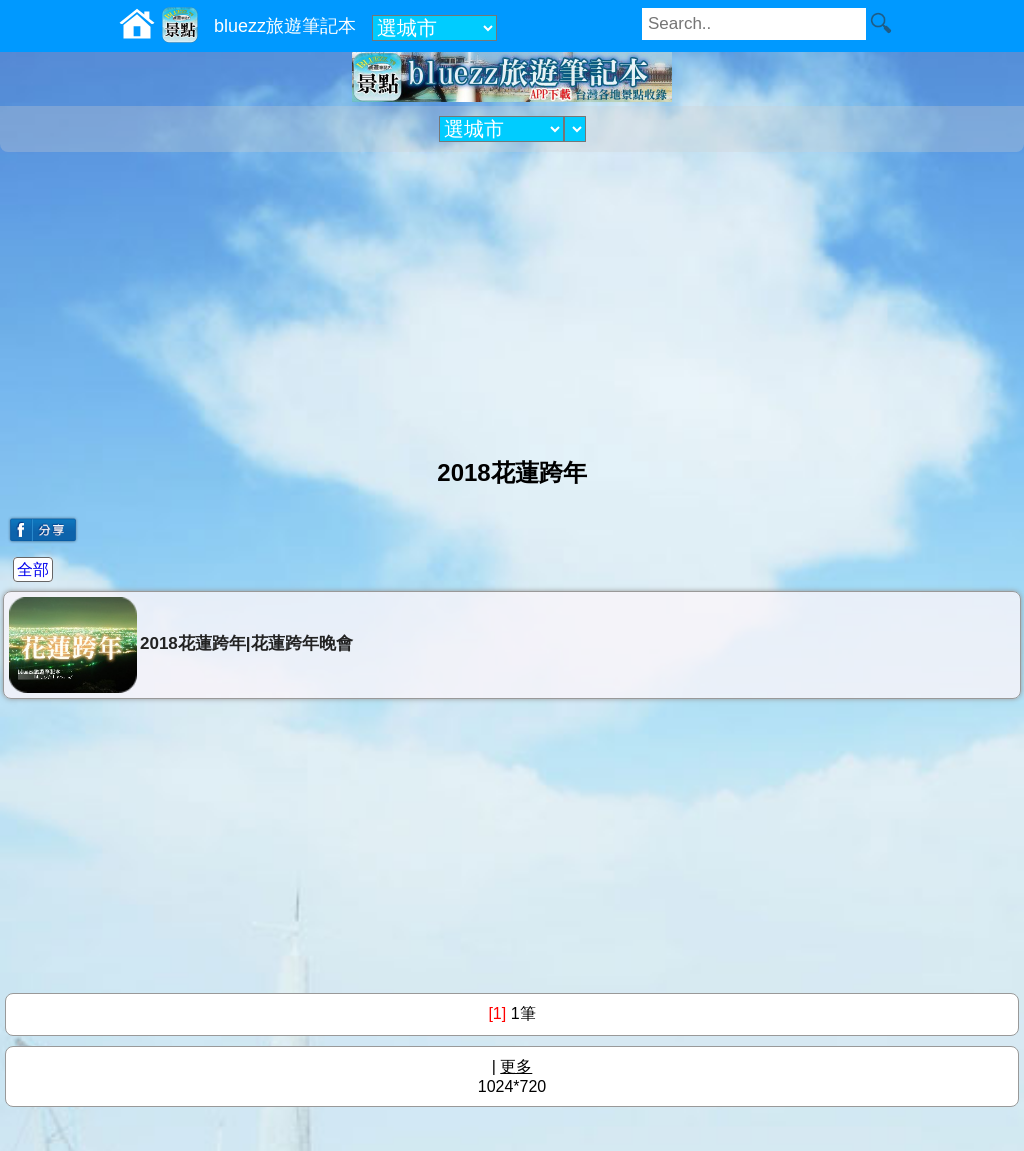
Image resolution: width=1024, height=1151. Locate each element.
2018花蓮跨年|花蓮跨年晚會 (181, 645)
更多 (516, 1066)
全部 (33, 569)
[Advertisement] (512, 297)
